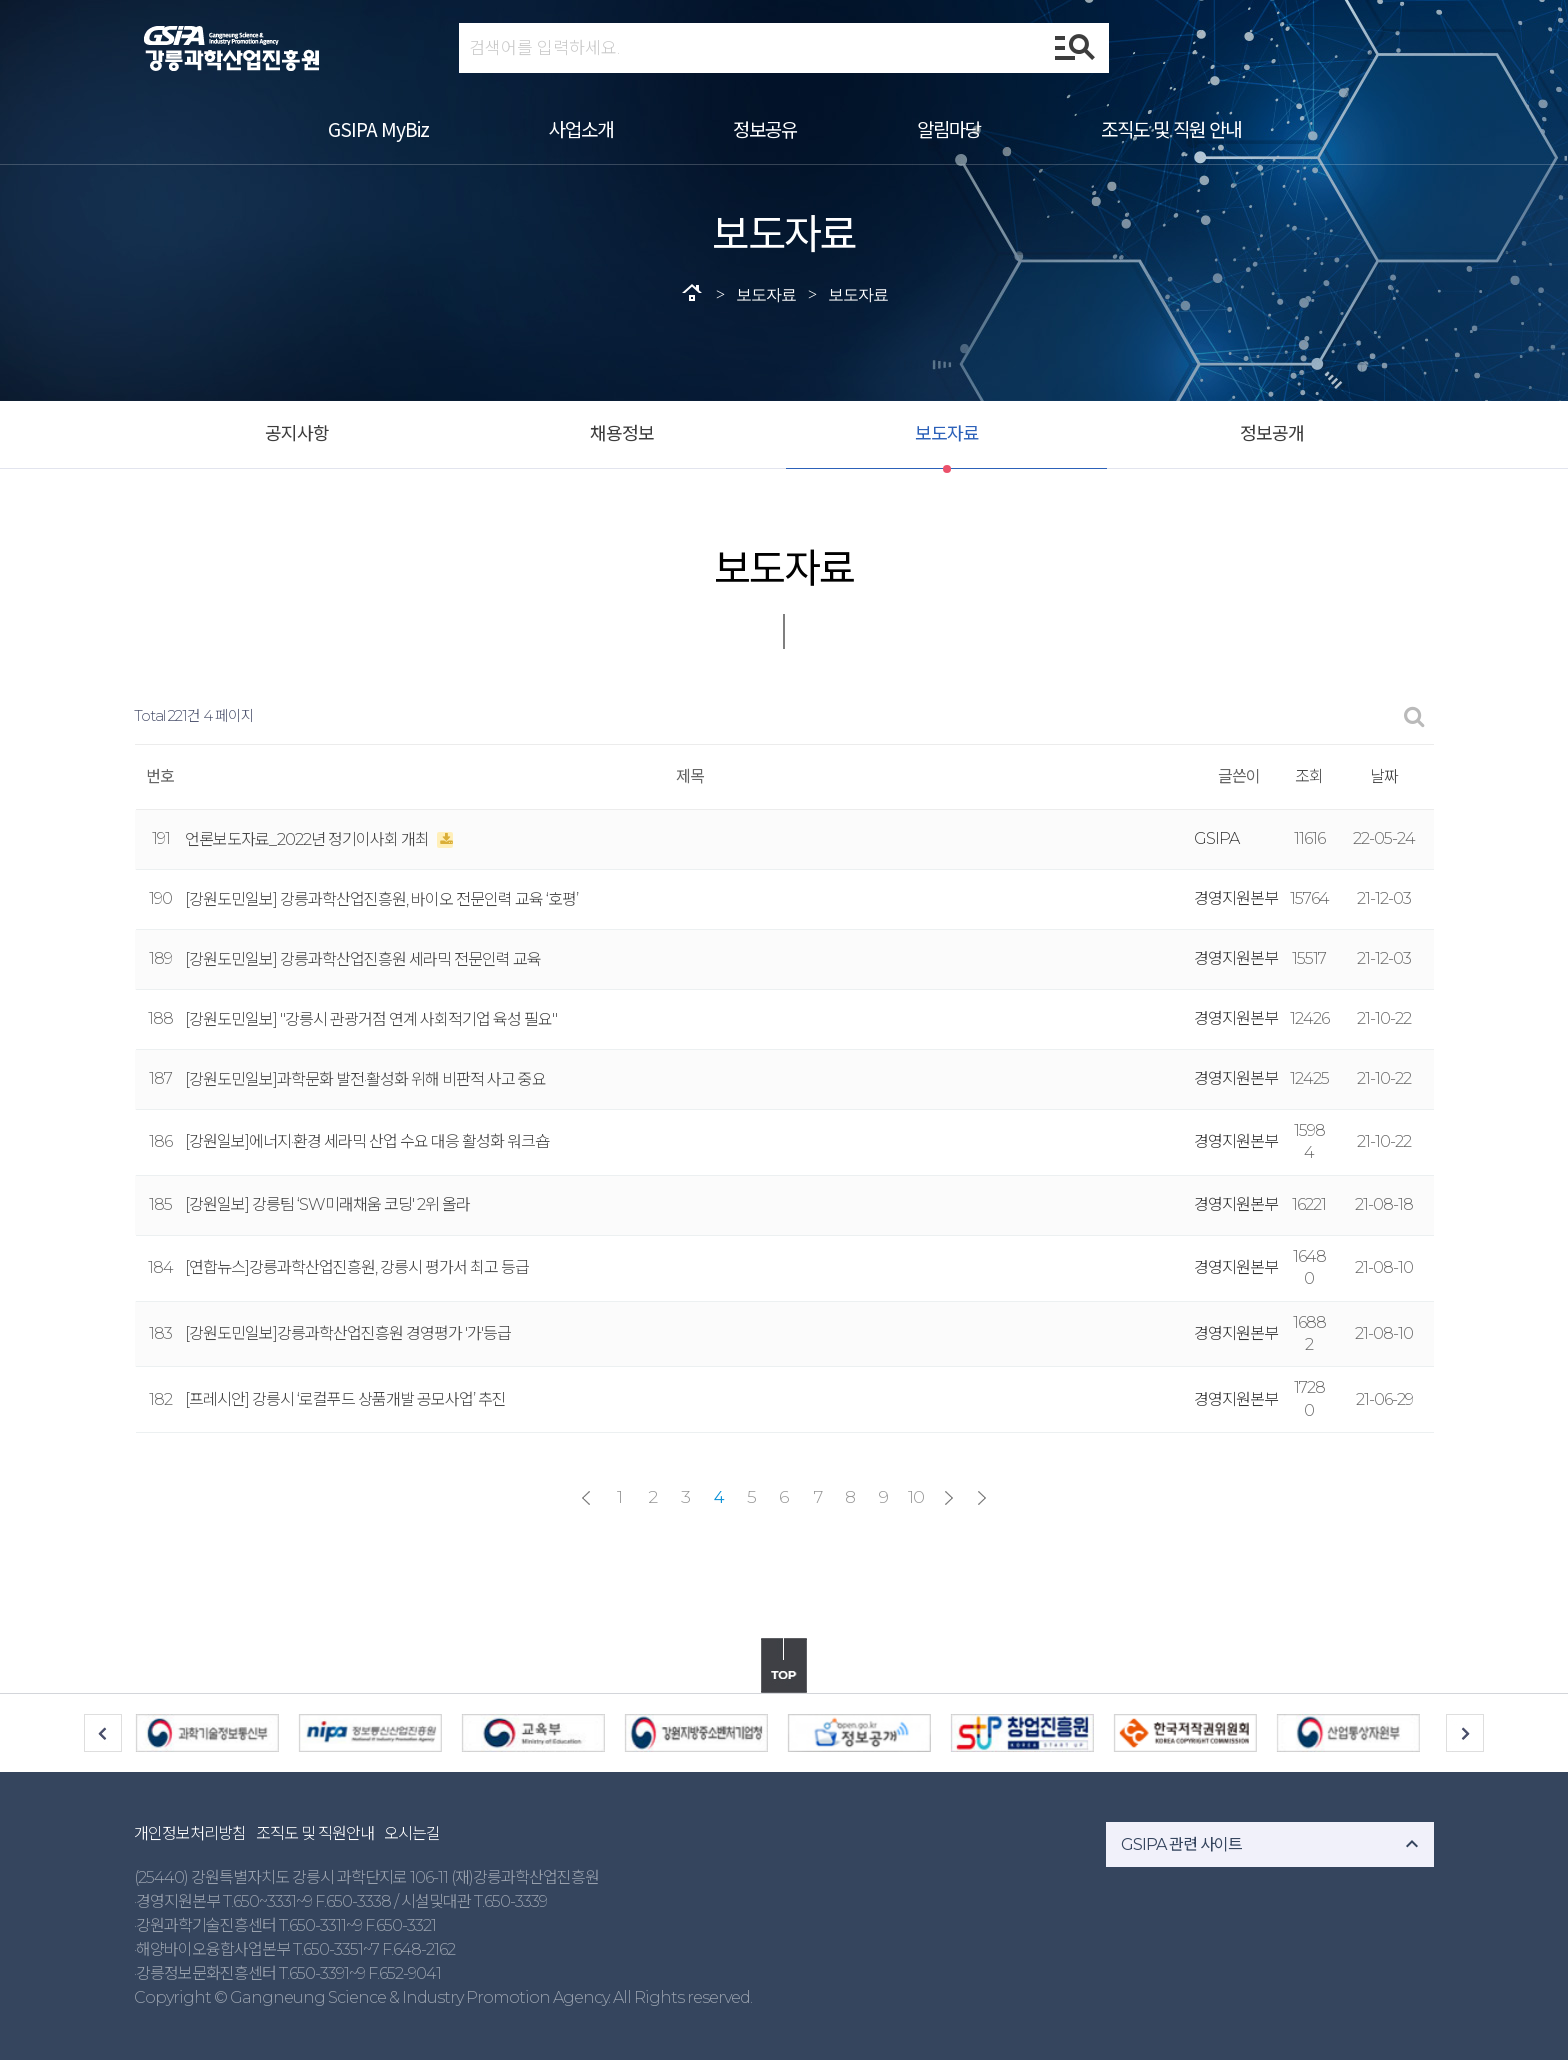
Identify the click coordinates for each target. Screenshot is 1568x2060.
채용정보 (622, 434)
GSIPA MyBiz (378, 128)
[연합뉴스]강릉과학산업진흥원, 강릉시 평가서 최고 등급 (357, 1267)
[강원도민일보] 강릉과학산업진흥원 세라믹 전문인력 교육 (363, 959)
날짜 (1384, 776)
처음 (586, 1498)
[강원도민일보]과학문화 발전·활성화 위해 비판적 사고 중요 (365, 1079)
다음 (949, 1498)
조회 (1309, 776)
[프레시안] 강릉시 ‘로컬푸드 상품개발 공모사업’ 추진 (345, 1399)
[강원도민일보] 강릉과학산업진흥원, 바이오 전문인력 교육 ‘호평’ (381, 899)
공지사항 (297, 434)
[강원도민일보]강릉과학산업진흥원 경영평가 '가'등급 (348, 1333)
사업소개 (581, 128)
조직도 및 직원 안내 (1171, 128)
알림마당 (949, 128)
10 (916, 1496)
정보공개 (1272, 434)
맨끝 (982, 1498)
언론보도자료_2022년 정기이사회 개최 (308, 839)
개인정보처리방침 (190, 1833)
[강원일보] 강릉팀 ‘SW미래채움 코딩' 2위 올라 (327, 1204)
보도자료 (947, 434)
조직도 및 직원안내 (315, 1833)
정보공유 (765, 128)
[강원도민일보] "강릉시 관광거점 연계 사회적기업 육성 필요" (371, 1019)
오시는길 (412, 1833)
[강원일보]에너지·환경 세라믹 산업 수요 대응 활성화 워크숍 (367, 1141)
